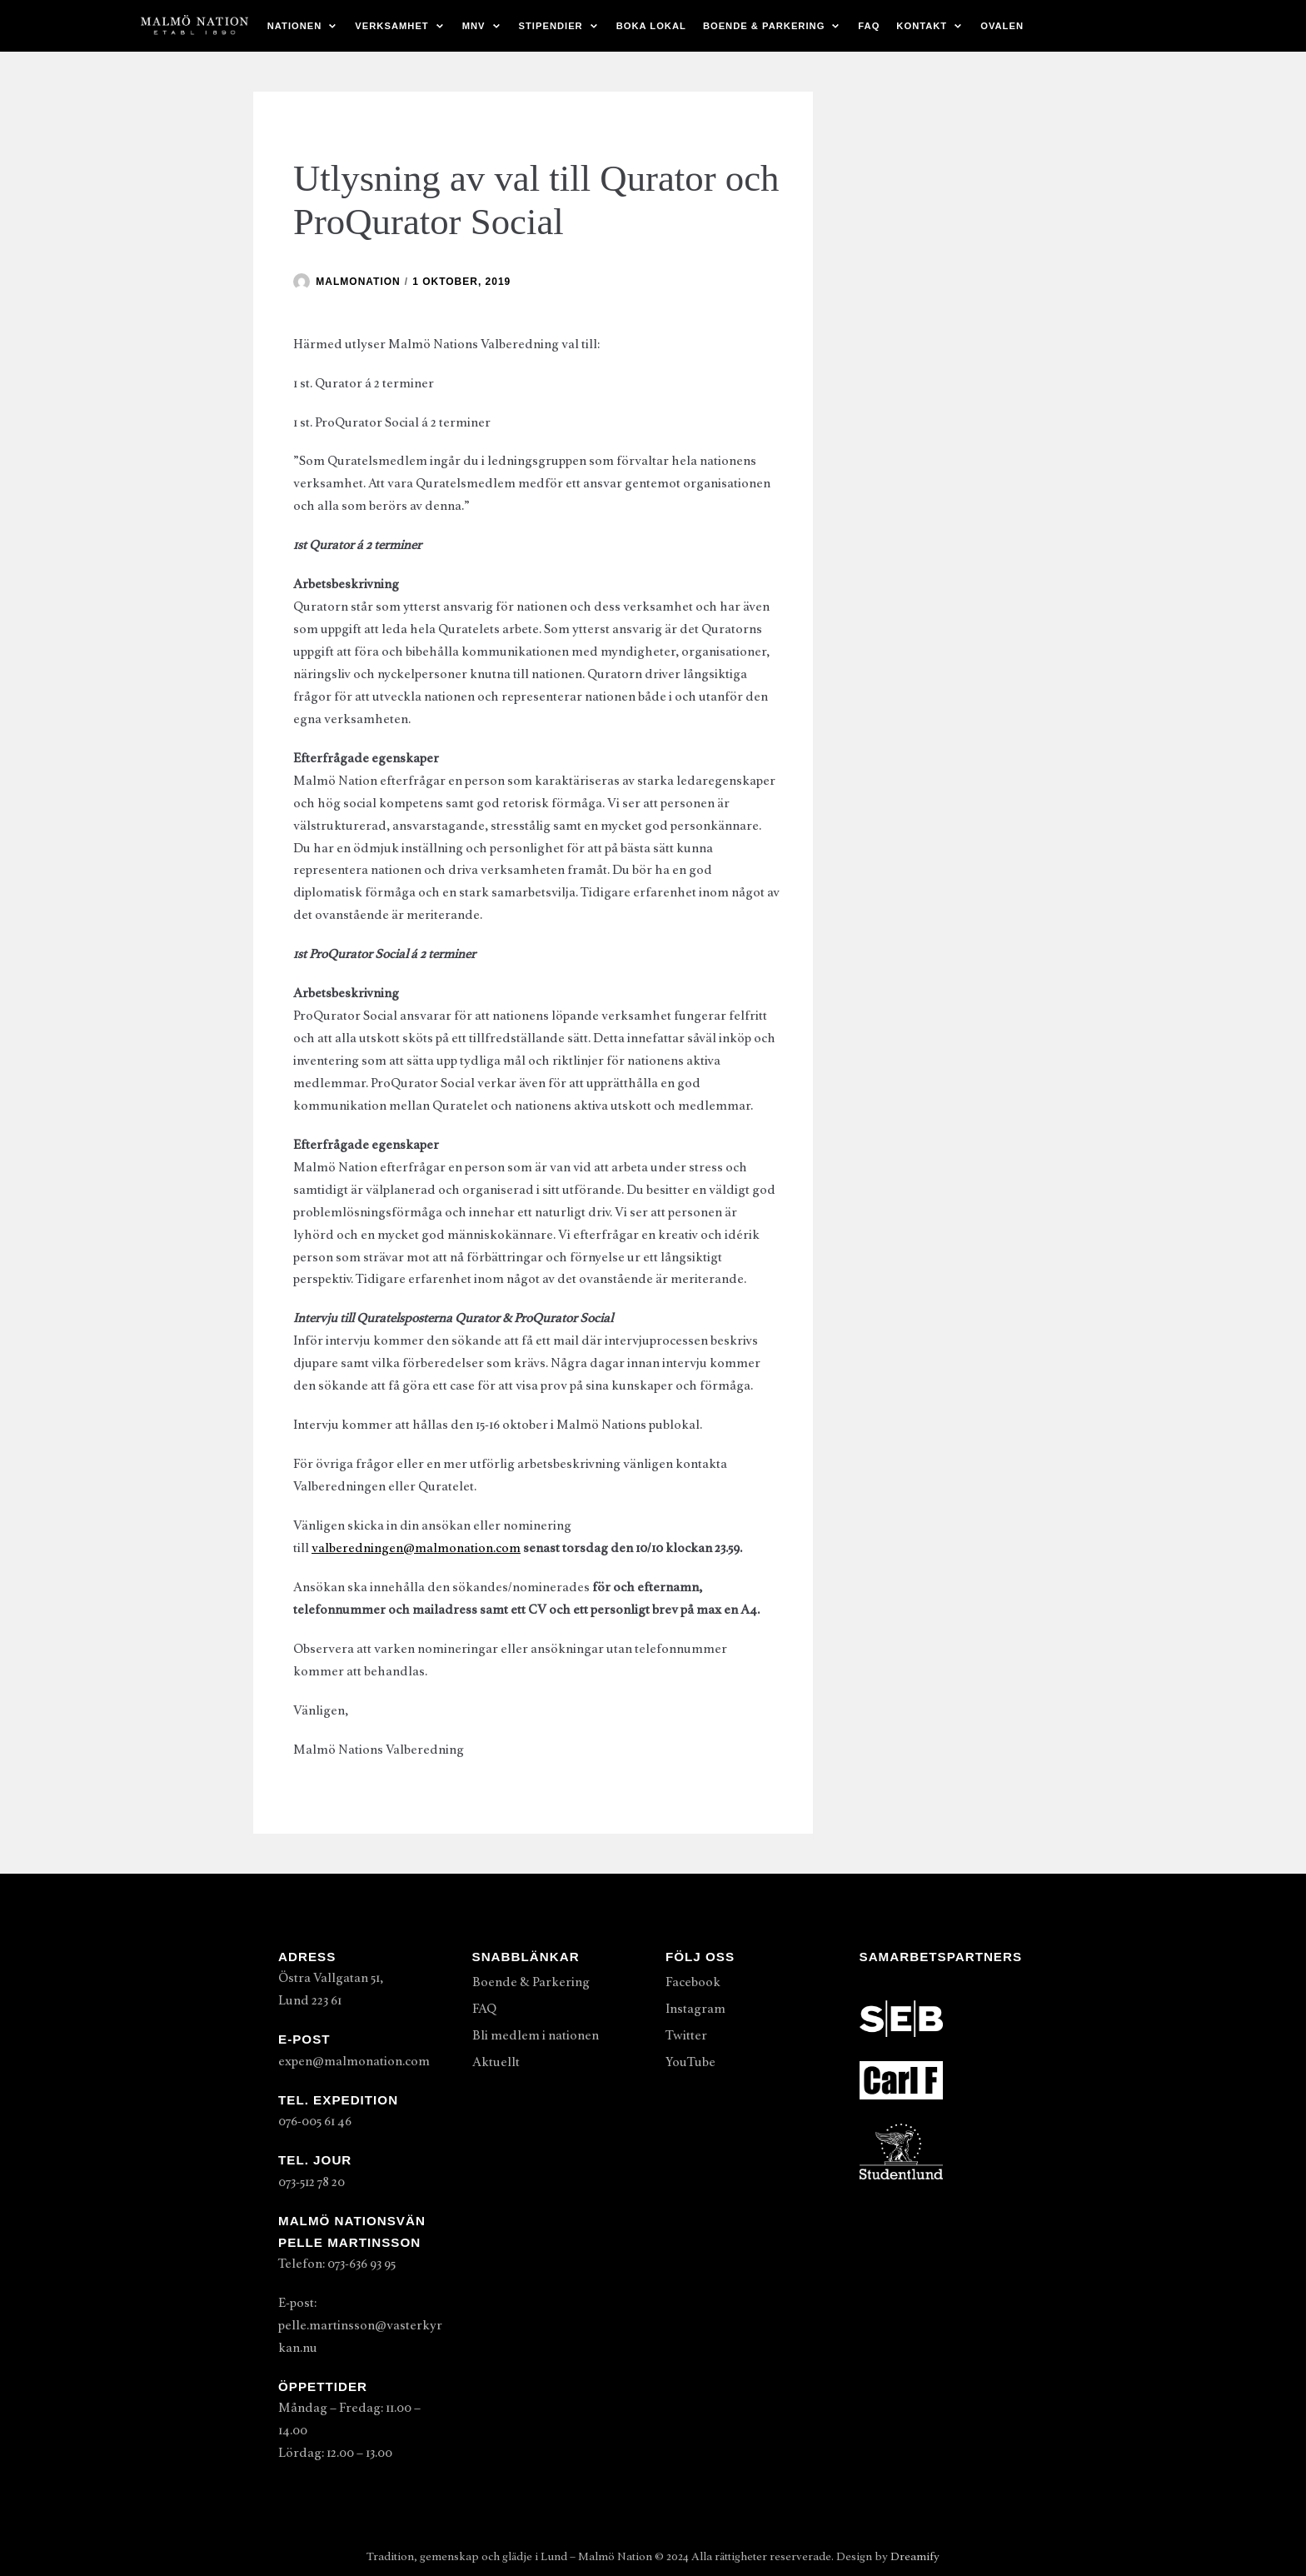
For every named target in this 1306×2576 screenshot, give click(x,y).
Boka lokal (651, 26)
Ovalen (1002, 26)
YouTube (690, 2061)
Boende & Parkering (531, 1981)
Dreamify (915, 2556)
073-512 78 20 (311, 2181)
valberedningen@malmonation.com (416, 1547)
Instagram (695, 2008)
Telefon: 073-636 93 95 (337, 2263)
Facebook (692, 1981)
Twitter (686, 2035)
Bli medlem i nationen (535, 2035)
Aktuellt (496, 2061)
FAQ (869, 26)
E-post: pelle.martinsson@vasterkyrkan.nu (360, 2325)
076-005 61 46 (314, 2121)
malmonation (358, 281)
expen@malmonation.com (354, 2061)
